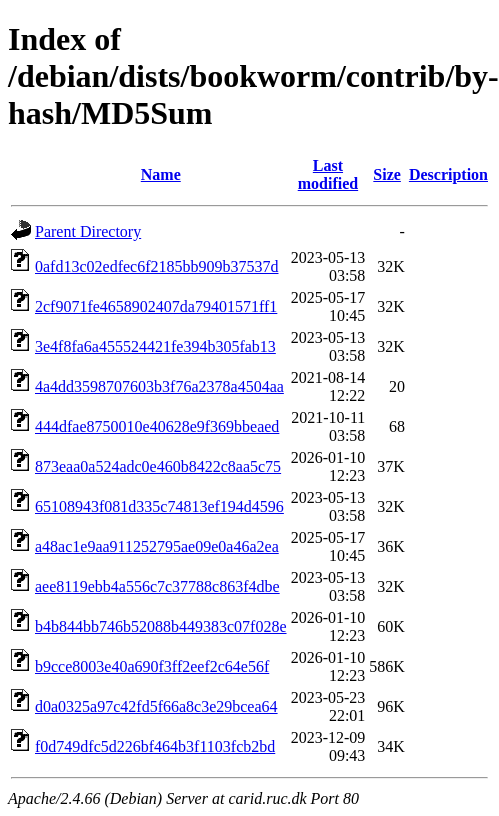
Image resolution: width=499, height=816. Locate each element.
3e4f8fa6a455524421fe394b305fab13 (155, 346)
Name (161, 174)
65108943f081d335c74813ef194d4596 (159, 506)
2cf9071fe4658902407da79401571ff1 (156, 306)
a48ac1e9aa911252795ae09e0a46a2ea (157, 546)
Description (448, 174)
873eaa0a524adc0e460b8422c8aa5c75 (158, 466)
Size (387, 174)
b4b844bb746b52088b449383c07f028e (161, 626)
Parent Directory (88, 231)
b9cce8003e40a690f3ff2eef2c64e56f (152, 666)
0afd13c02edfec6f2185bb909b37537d (157, 266)
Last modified (328, 174)
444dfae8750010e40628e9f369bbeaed (157, 426)
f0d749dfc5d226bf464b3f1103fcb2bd (155, 746)
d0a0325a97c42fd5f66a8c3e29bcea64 (156, 706)
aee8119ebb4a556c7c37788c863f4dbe (157, 586)
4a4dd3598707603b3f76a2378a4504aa (159, 386)
